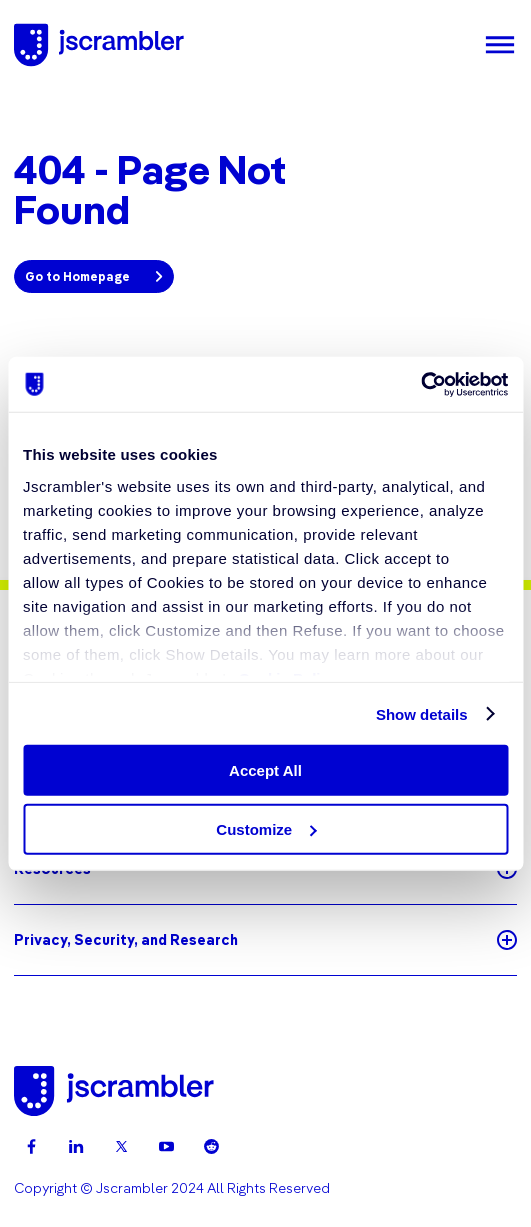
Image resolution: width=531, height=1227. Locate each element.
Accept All (265, 770)
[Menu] (500, 45)
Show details (422, 713)
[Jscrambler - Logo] (99, 45)
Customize (266, 829)
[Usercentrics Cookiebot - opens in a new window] (420, 384)
